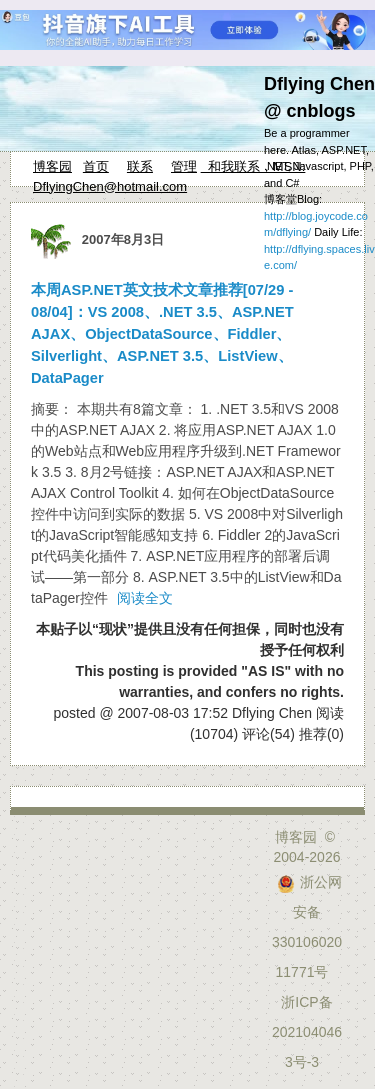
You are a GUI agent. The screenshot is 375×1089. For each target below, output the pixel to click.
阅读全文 (145, 598)
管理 (184, 166)
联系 (140, 166)
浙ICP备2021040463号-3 (307, 1032)
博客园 (52, 166)
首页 (96, 166)
